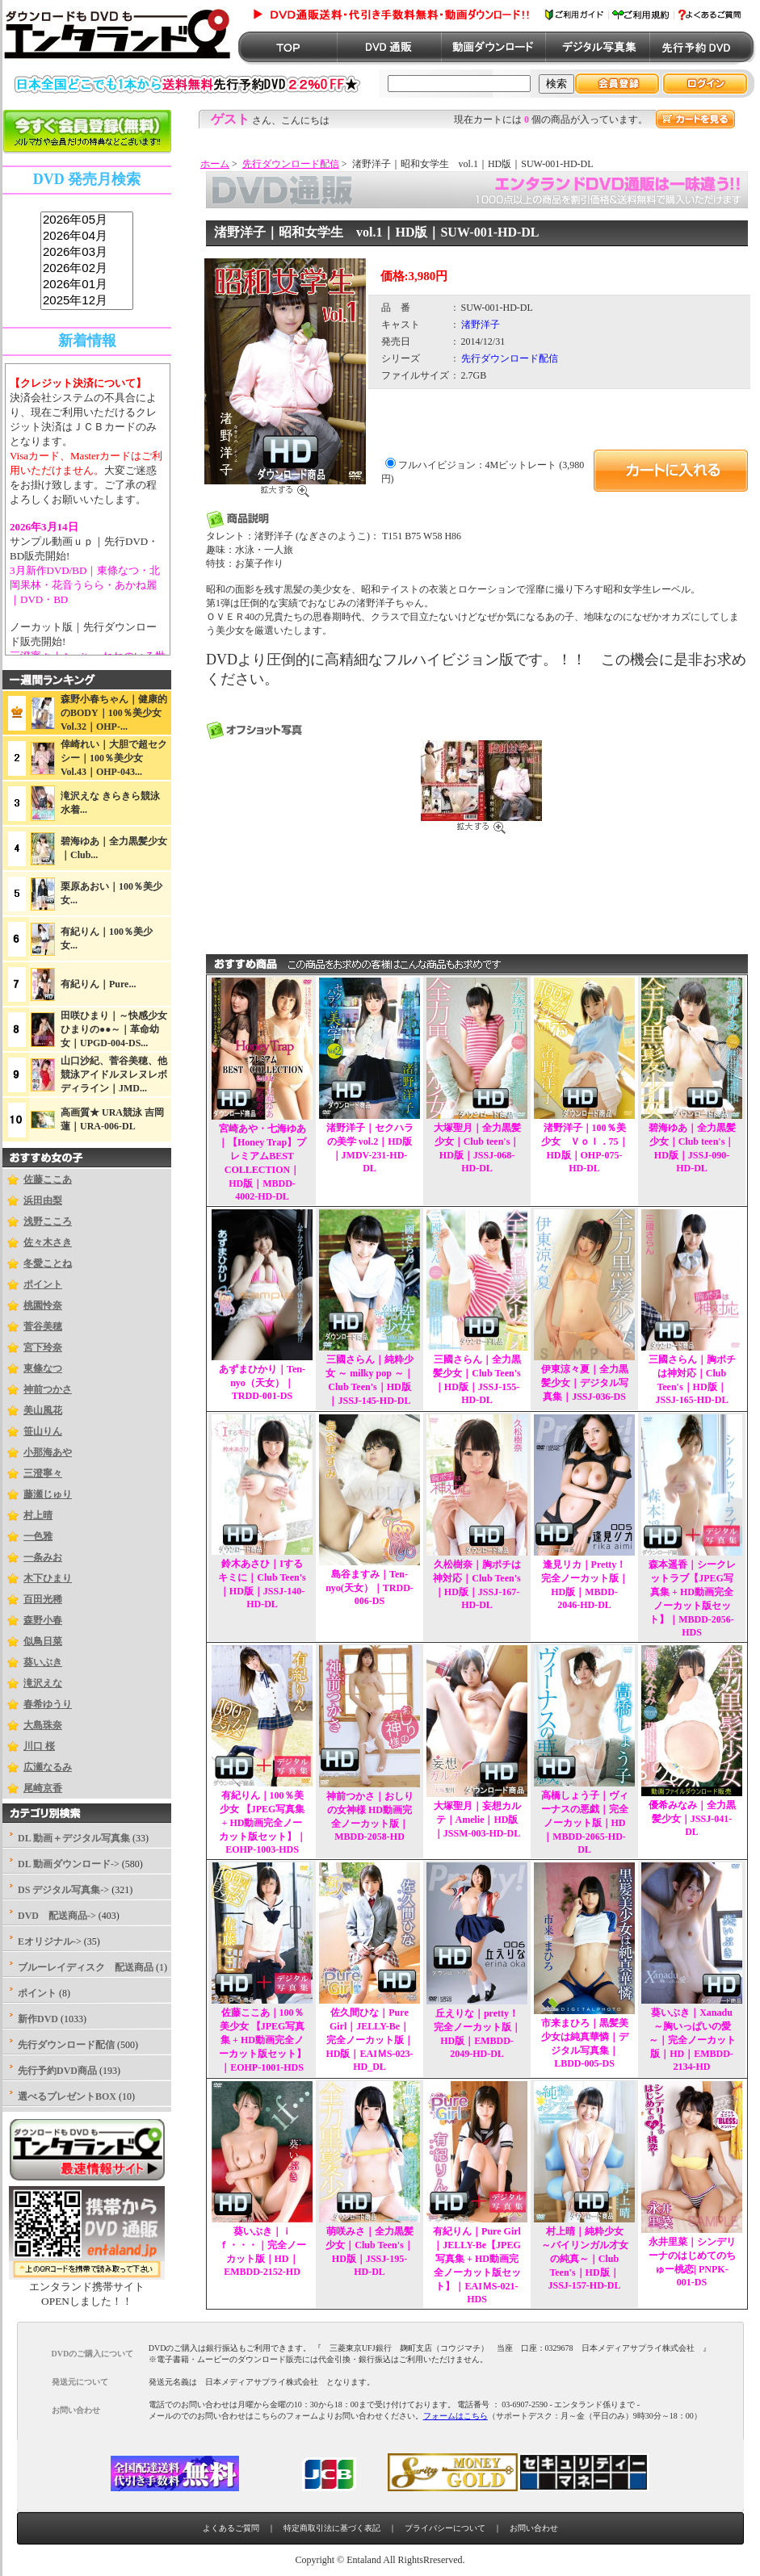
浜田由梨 (42, 1200)
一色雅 (37, 1536)
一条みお (42, 1557)
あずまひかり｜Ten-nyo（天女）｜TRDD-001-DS (262, 1382)
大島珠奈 (42, 1725)
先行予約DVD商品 (57, 2070)
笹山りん (42, 1431)
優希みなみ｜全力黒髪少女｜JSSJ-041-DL (692, 1818)
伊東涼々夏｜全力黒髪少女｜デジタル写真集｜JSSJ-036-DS (584, 1382)
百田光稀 (42, 1599)
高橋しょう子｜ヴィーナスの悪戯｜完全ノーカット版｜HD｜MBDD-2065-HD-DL (584, 1822)
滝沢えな (42, 1683)
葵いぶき (42, 1662)
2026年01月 (86, 285)
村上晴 (37, 1515)
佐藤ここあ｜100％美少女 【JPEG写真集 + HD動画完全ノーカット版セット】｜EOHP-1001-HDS (262, 2040)
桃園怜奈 (42, 1305)
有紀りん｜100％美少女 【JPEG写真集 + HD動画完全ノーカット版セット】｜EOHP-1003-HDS (262, 1822)
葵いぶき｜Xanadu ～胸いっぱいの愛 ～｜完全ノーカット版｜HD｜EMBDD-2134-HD (692, 2039)
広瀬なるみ (47, 1767)
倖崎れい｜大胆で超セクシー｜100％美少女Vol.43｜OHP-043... (114, 758)
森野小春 (42, 1620)
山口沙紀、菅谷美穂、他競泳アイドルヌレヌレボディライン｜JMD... (114, 1074)
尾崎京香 (42, 1788)
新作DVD (38, 2019)
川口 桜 (39, 1746)
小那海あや (47, 1452)
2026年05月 (86, 220)
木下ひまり (47, 1578)
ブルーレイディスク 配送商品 (85, 1967)
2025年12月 (86, 301)
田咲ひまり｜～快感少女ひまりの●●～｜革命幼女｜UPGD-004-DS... (114, 1029)
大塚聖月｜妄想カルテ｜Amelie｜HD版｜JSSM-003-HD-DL (477, 1819)
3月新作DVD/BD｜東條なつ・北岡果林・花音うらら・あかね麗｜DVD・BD (85, 584)
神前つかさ (47, 1389)
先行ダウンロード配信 (290, 164)
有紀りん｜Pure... (98, 984)
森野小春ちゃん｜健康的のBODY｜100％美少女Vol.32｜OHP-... (114, 712)
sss (86, 261)
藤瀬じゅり (47, 1494)
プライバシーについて (445, 2528)
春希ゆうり (47, 1704)
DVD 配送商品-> (57, 1915)
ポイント (42, 1284)
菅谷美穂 (42, 1326)
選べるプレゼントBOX (67, 2096)
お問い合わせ (534, 2528)
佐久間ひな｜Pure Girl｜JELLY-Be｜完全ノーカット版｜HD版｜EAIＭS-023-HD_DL (369, 2039)
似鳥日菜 (42, 1641)
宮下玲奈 (42, 1347)
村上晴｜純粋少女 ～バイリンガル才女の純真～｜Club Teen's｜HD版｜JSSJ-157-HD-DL (584, 2258)
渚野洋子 (480, 324)
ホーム (214, 164)
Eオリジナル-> (50, 1941)
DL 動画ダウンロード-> (69, 1864)
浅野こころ (47, 1221)
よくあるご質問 (231, 2528)
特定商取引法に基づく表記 (331, 2528)
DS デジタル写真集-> (63, 1889)
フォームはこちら (455, 2415)
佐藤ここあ (47, 1179)
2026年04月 (86, 236)
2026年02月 (86, 269)
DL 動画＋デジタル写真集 (74, 1838)
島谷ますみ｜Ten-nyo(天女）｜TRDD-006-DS (369, 1587)
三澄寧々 (42, 1473)
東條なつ (42, 1368)
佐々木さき (47, 1242)
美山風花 (42, 1410)
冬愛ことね (47, 1263)
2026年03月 (86, 253)
